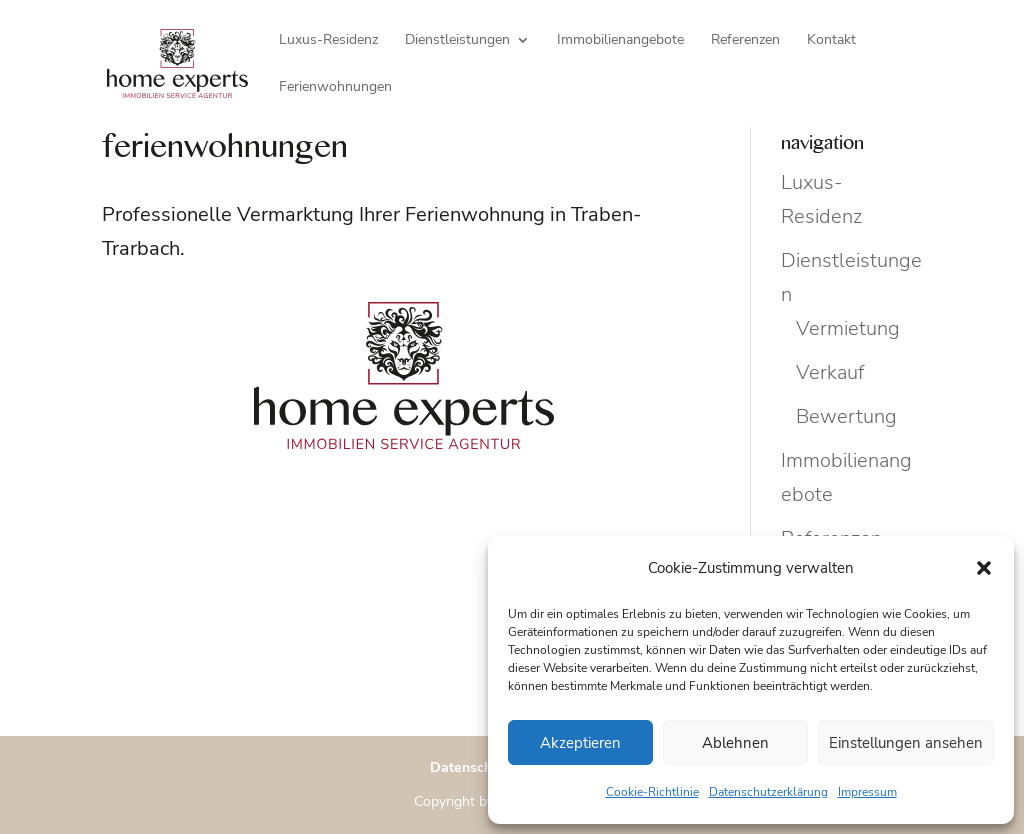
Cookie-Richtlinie (652, 792)
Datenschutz (471, 767)
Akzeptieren (580, 743)
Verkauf (830, 372)
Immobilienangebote (620, 41)
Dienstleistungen (457, 41)
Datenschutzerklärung (768, 792)
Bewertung (846, 416)
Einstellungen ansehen (906, 743)
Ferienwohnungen (335, 88)
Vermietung (848, 328)
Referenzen (745, 41)
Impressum (867, 792)
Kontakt (831, 41)
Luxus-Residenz (328, 41)
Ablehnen (735, 743)
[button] (984, 568)
